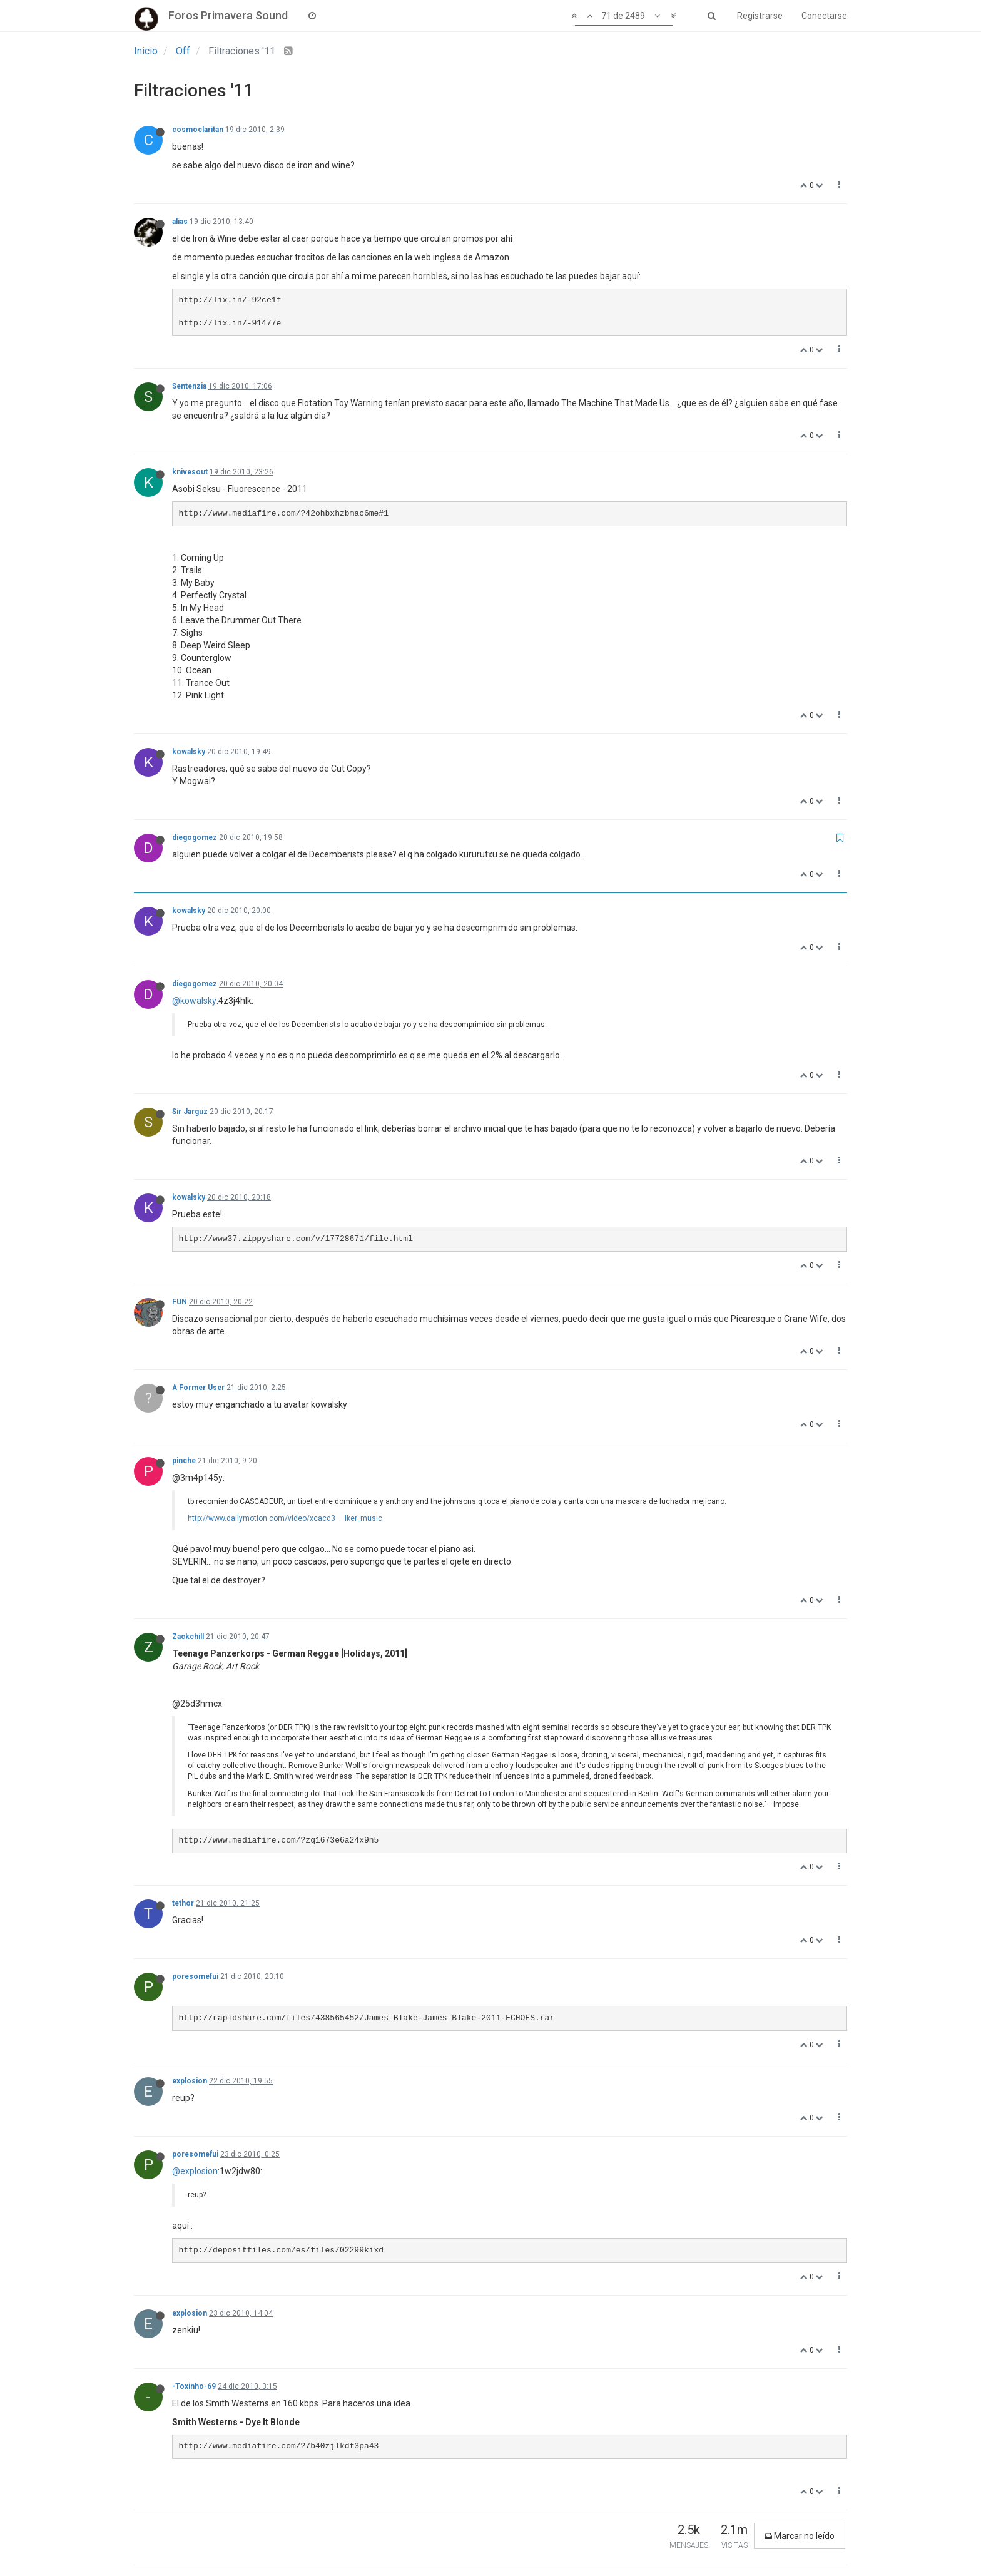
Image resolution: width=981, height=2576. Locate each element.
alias (180, 221)
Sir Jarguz (190, 1111)
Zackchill (188, 1636)
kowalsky (188, 751)
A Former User (198, 1387)
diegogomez (194, 837)
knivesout (190, 472)
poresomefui (195, 1976)
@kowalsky (194, 1001)
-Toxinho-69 (194, 2386)
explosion (189, 2081)
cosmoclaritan (197, 129)
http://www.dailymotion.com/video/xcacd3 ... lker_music (285, 1518)
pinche (184, 1460)
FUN (179, 1301)
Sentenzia (189, 386)
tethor (183, 1903)
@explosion (195, 2171)
